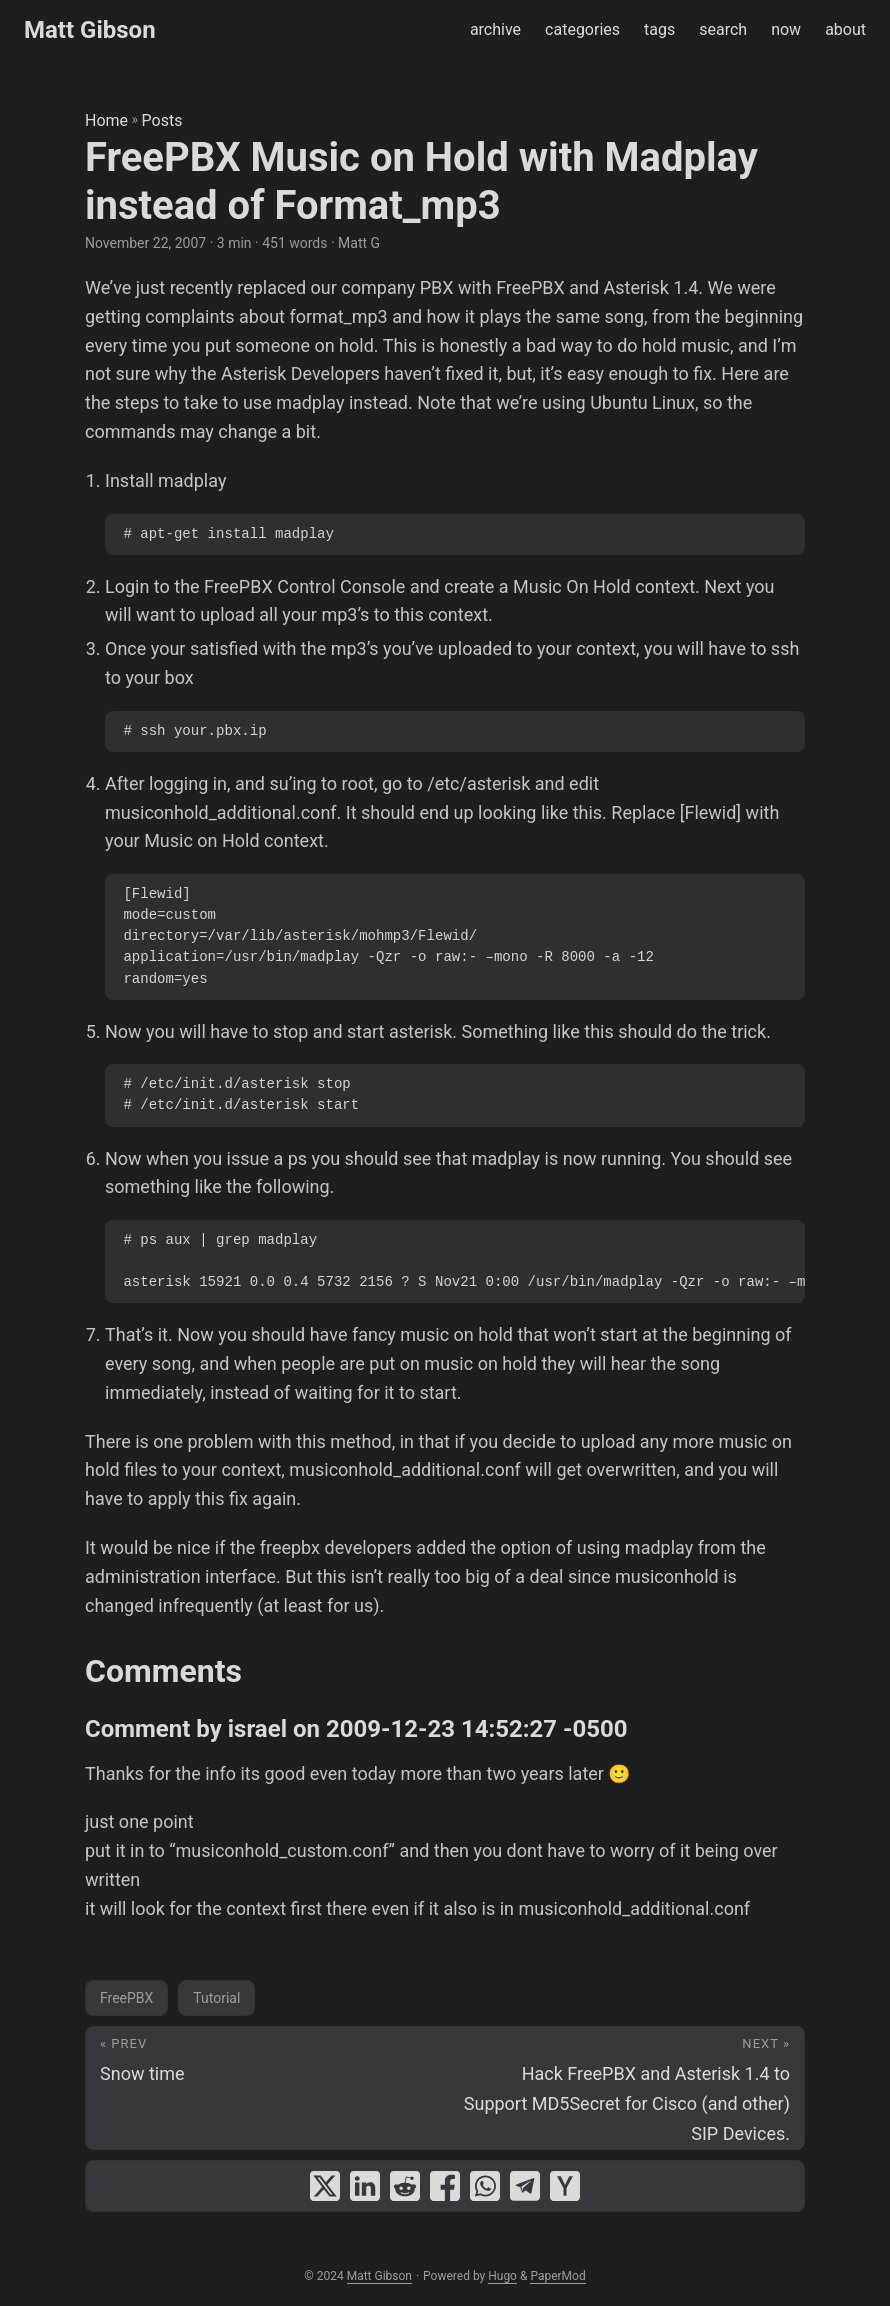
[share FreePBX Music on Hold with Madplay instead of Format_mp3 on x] (325, 2186)
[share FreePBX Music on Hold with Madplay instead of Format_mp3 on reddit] (405, 2186)
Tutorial (216, 1998)
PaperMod (557, 2276)
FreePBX (126, 1998)
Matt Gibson (90, 30)
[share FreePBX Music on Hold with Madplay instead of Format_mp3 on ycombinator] (565, 2186)
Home (106, 120)
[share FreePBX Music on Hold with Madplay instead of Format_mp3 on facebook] (445, 2186)
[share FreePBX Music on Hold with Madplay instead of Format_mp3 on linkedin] (365, 2186)
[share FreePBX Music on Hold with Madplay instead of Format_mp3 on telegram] (525, 2186)
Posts (162, 120)
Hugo (502, 2276)
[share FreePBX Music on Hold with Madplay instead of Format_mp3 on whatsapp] (485, 2186)
